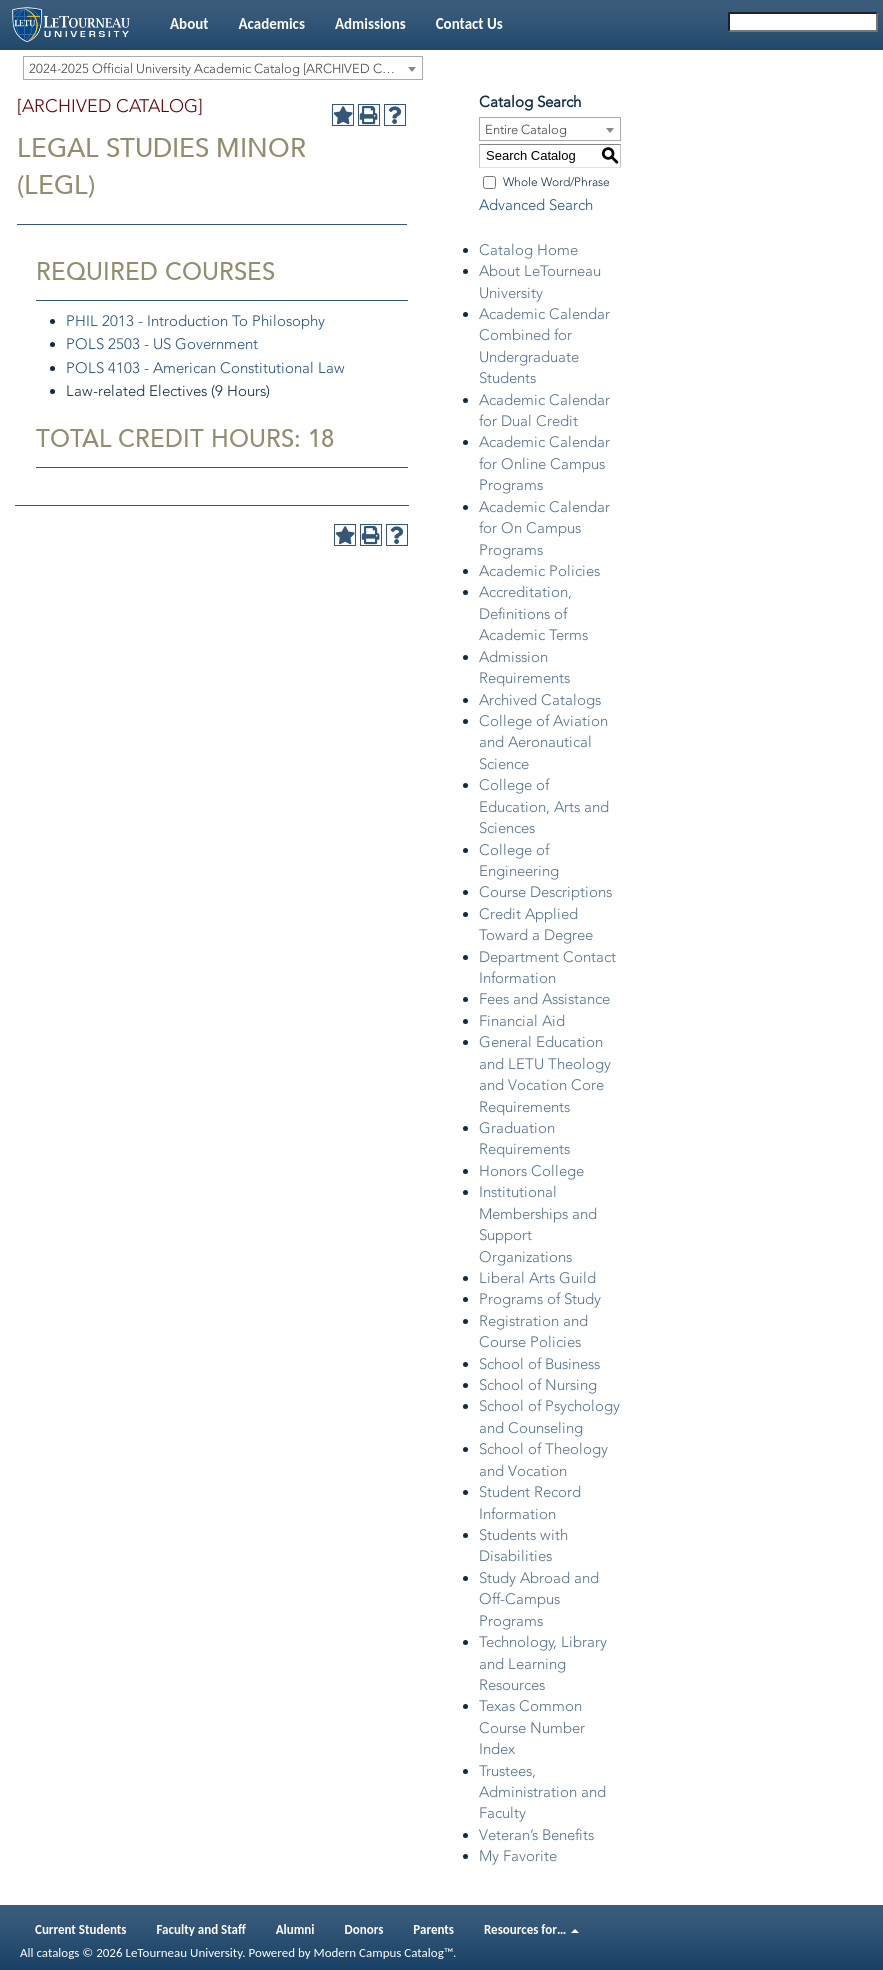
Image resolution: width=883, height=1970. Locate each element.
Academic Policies (539, 571)
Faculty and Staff (201, 1929)
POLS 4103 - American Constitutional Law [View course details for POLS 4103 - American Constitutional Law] (205, 368)
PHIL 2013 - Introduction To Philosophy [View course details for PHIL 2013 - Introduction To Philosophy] (195, 321)
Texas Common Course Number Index (532, 1727)
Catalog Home (528, 250)
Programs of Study (540, 1299)
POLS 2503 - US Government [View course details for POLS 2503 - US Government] (162, 344)
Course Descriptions (545, 892)
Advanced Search (536, 205)
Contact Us (469, 24)
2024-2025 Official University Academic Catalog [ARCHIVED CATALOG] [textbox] (225, 68)
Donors (364, 1929)
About (189, 24)
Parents (433, 1929)
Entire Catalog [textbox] (526, 129)
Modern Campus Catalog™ (383, 1952)
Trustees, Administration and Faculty (542, 1792)
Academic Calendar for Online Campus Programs (544, 463)
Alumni (295, 1929)
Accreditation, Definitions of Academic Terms (533, 613)
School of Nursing (538, 1385)
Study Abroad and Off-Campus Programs (539, 1599)
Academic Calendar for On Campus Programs (544, 528)
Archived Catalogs (540, 700)
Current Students (81, 1929)
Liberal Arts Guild (537, 1278)
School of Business (539, 1364)
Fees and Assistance (544, 999)
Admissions (370, 24)
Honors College (531, 1171)
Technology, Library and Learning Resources (543, 1663)
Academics (271, 24)
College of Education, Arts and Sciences (544, 806)
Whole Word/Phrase (556, 182)
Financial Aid (522, 1021)
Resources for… (531, 1929)
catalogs (57, 1952)
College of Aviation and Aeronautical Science (543, 742)
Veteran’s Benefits (536, 1835)
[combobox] (223, 68)
